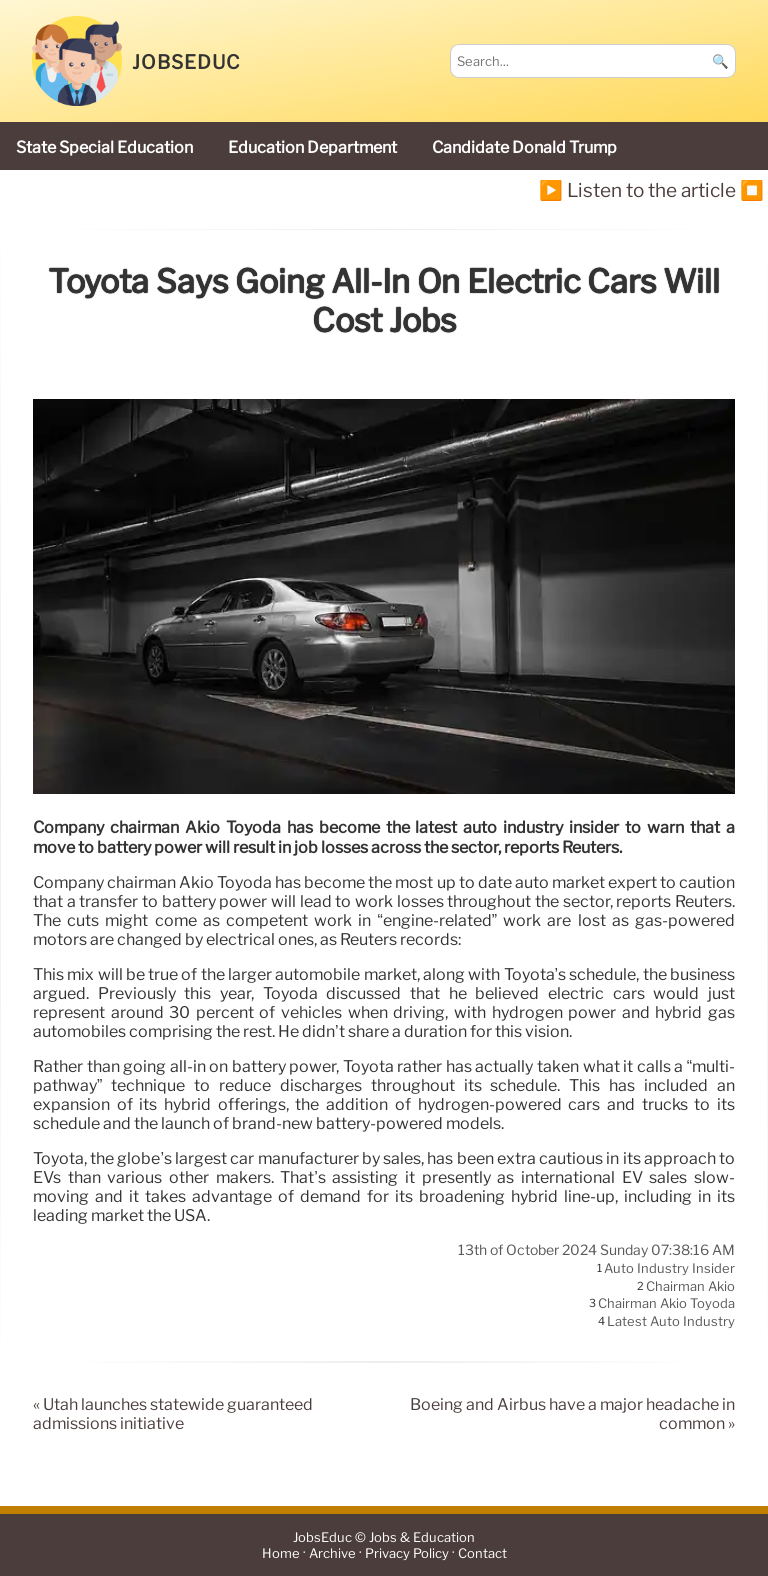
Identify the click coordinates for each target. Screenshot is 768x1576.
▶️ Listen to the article (637, 190)
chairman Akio (690, 1286)
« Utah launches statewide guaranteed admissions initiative (173, 1414)
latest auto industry (671, 1321)
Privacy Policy (407, 1553)
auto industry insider (669, 1269)
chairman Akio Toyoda (666, 1304)
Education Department (312, 147)
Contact (482, 1553)
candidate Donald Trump (524, 147)
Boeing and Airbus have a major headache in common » (572, 1414)
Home (281, 1553)
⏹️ (752, 190)
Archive (332, 1553)
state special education (104, 147)
